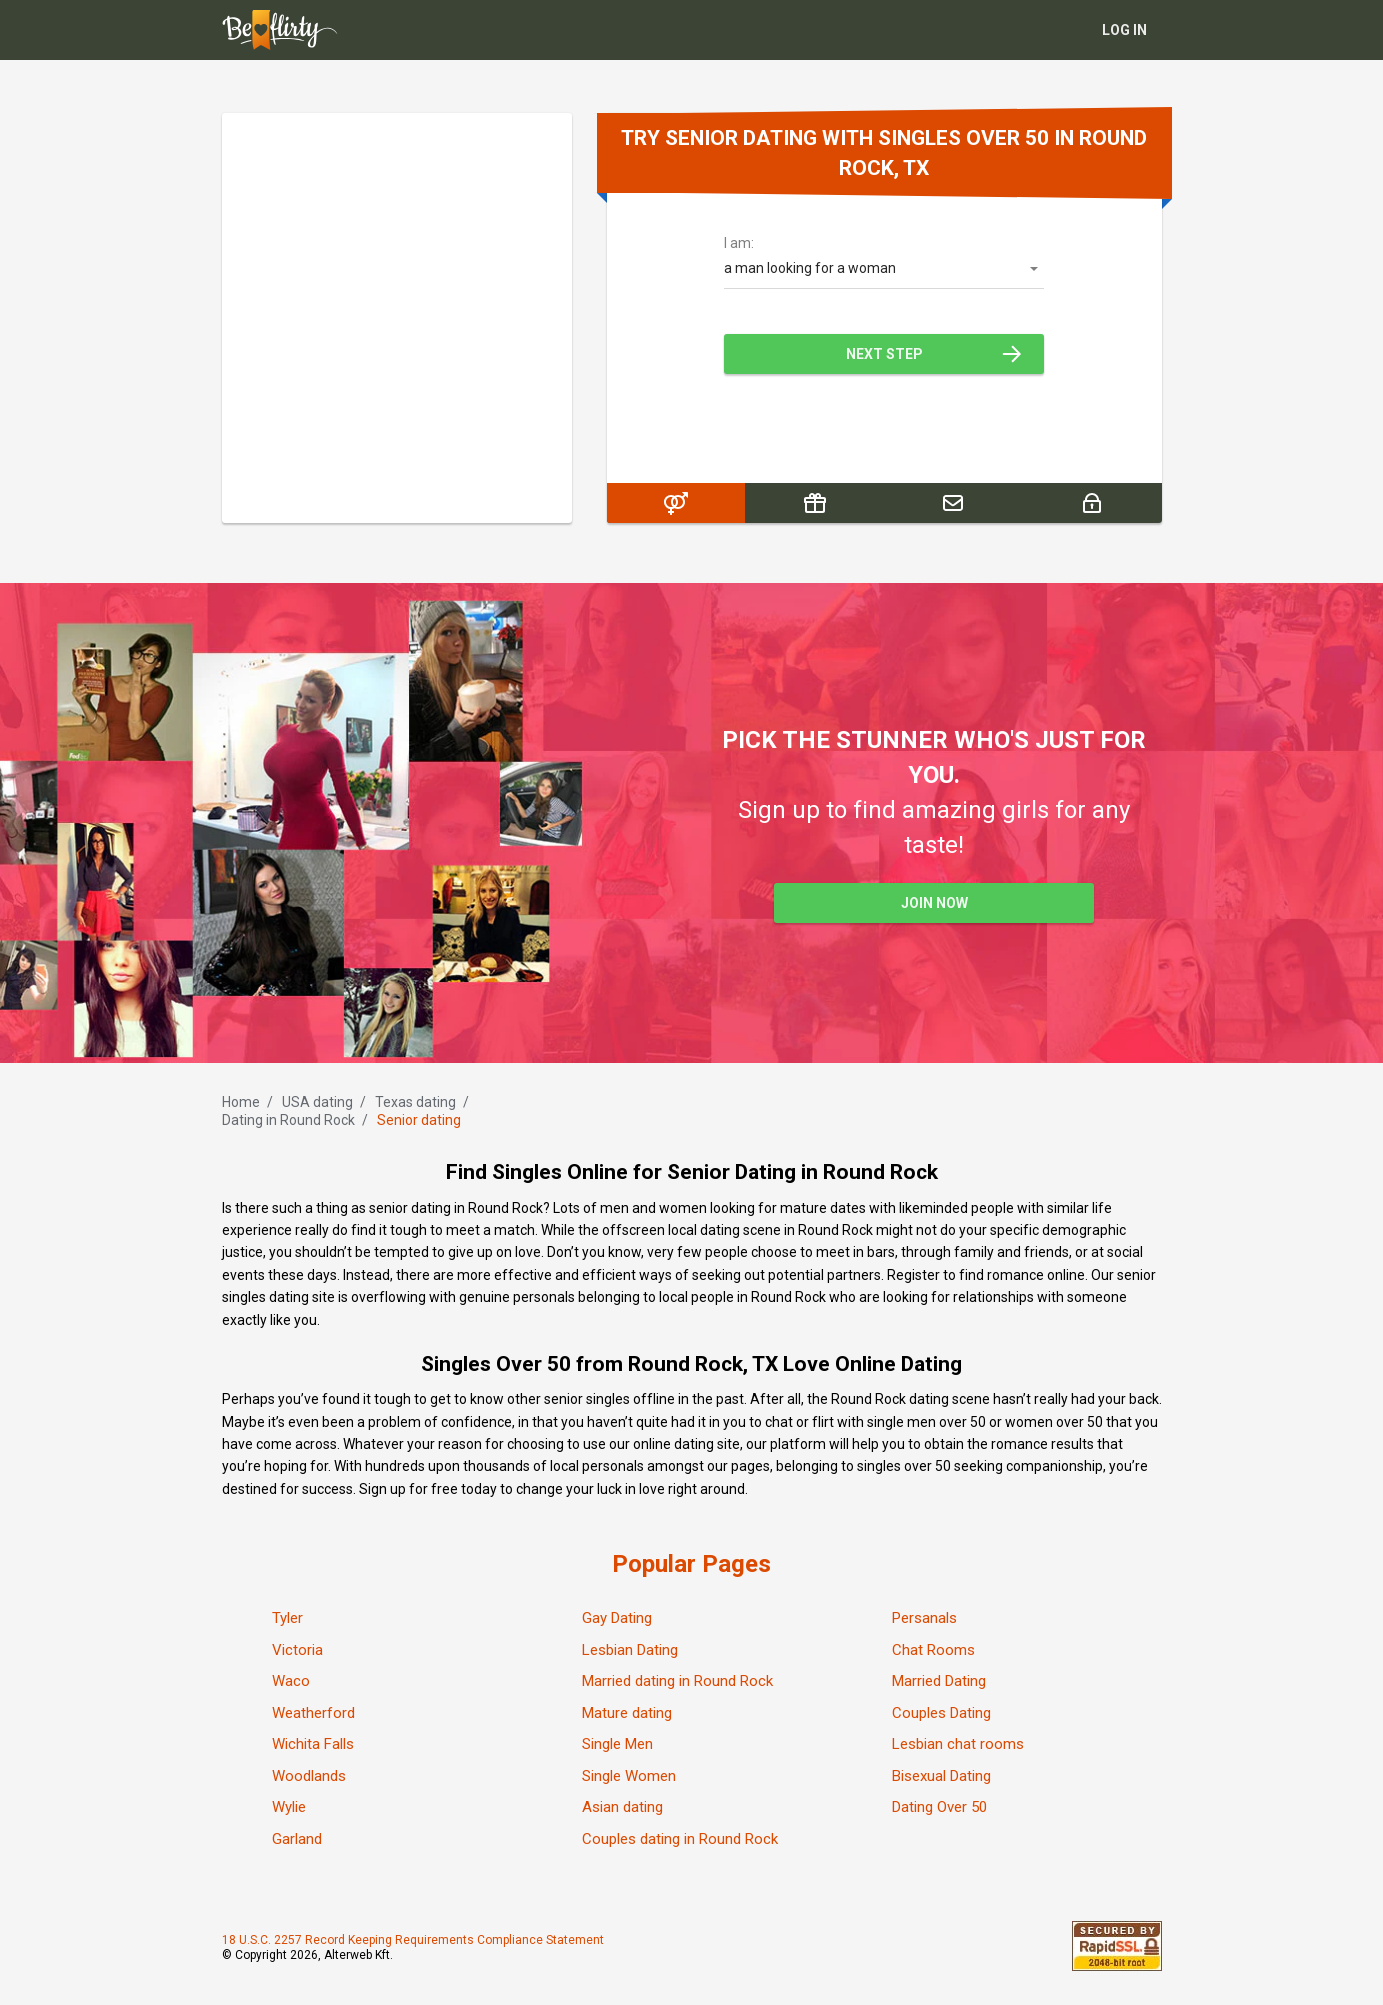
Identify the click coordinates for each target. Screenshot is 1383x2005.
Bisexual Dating (941, 1776)
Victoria (297, 1650)
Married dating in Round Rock (677, 1681)
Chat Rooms (933, 1650)
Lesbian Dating (630, 1650)
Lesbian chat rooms (958, 1744)
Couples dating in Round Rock (680, 1839)
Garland (297, 1839)
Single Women (629, 1776)
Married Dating (939, 1681)
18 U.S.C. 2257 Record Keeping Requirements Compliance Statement (413, 1940)
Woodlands (309, 1776)
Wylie (289, 1807)
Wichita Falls (313, 1744)
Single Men (617, 1744)
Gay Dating (617, 1618)
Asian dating (622, 1807)
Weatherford (313, 1713)
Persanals (924, 1618)
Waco (291, 1681)
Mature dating (627, 1713)
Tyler (287, 1618)
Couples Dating (941, 1713)
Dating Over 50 (939, 1807)
